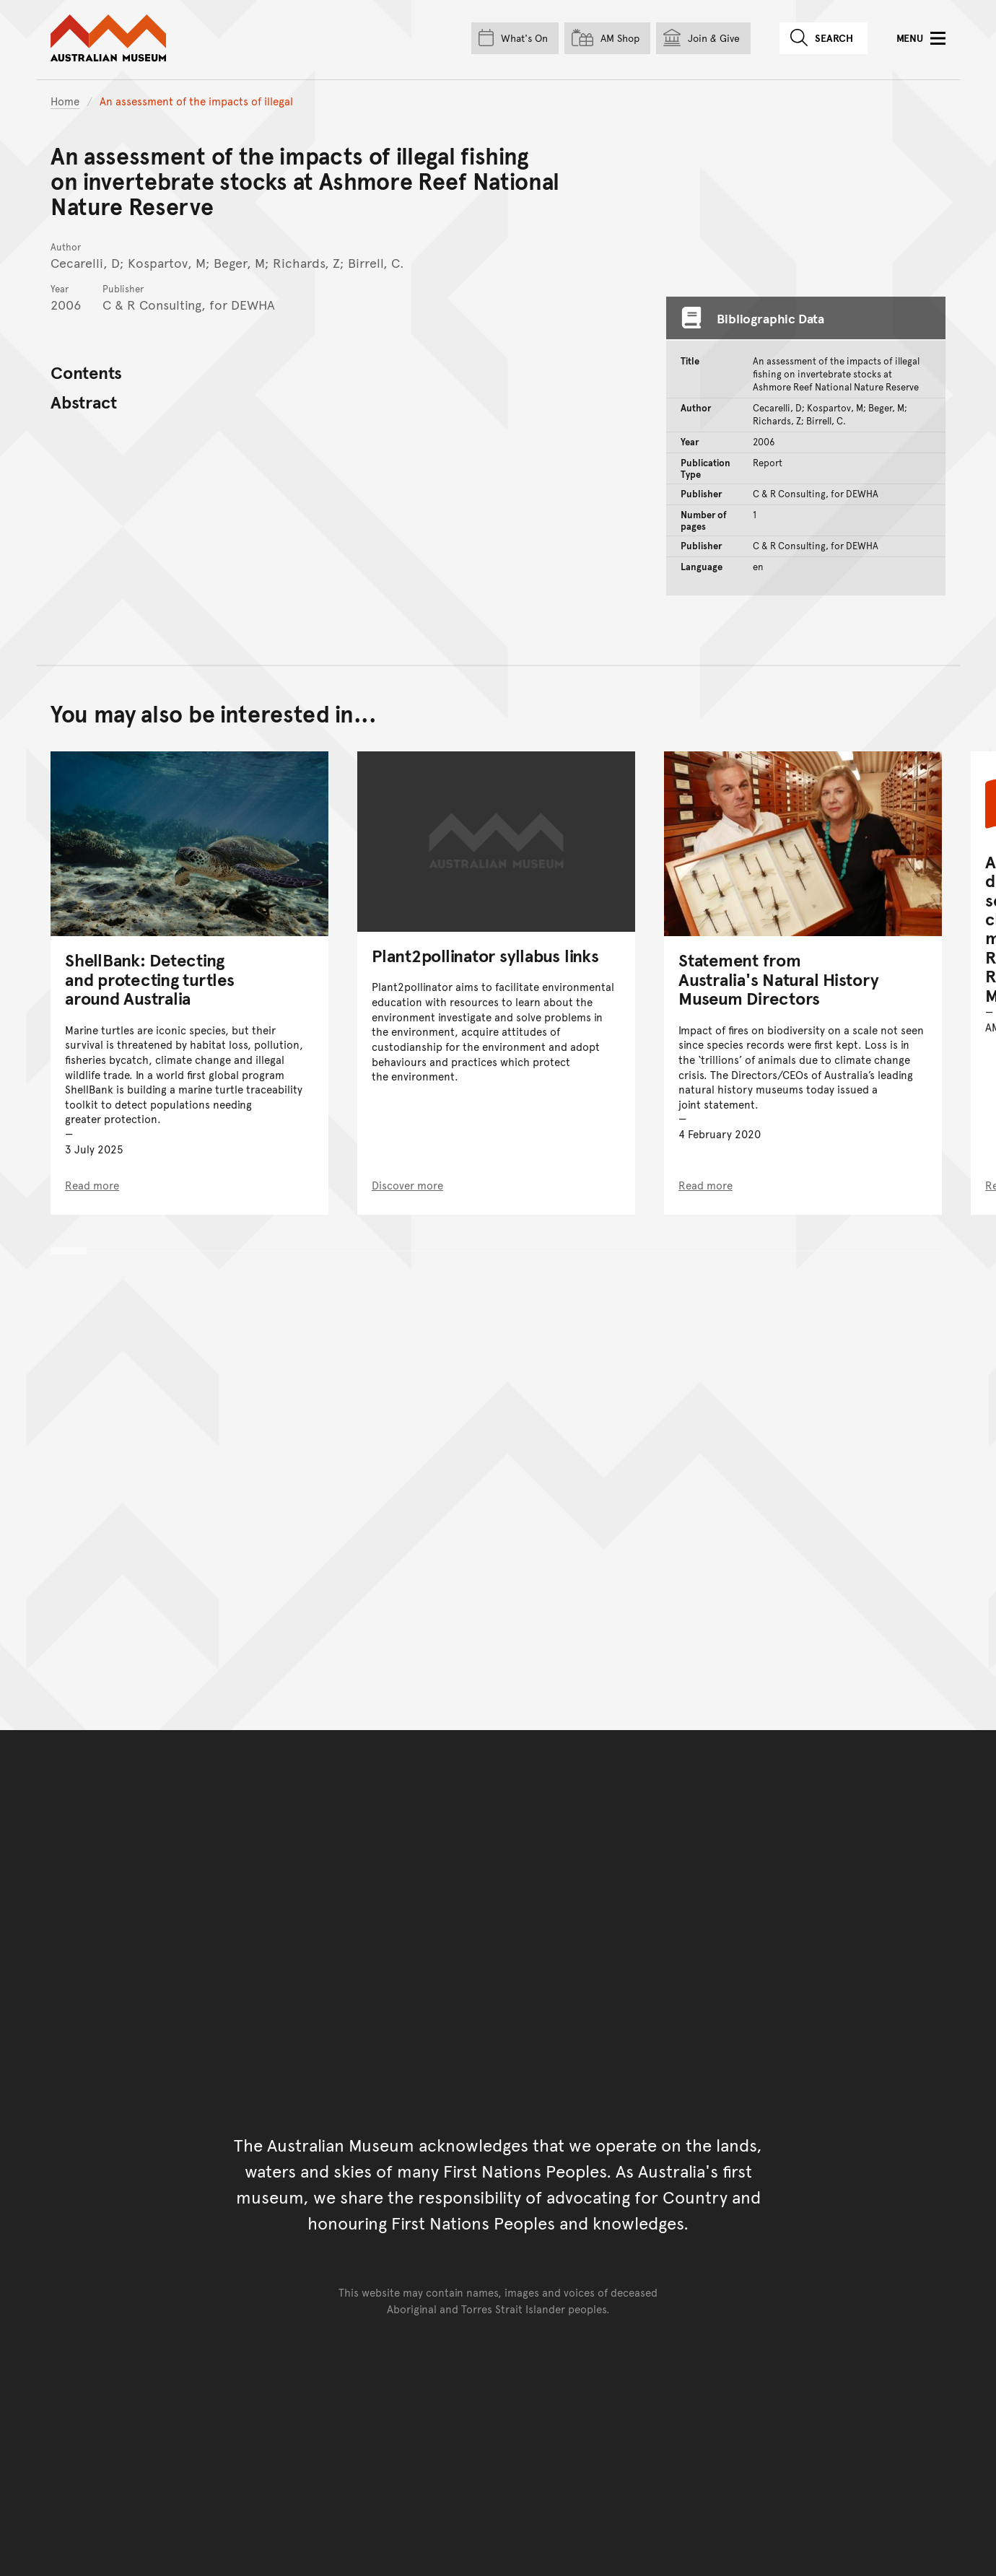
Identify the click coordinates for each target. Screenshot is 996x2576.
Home (65, 100)
